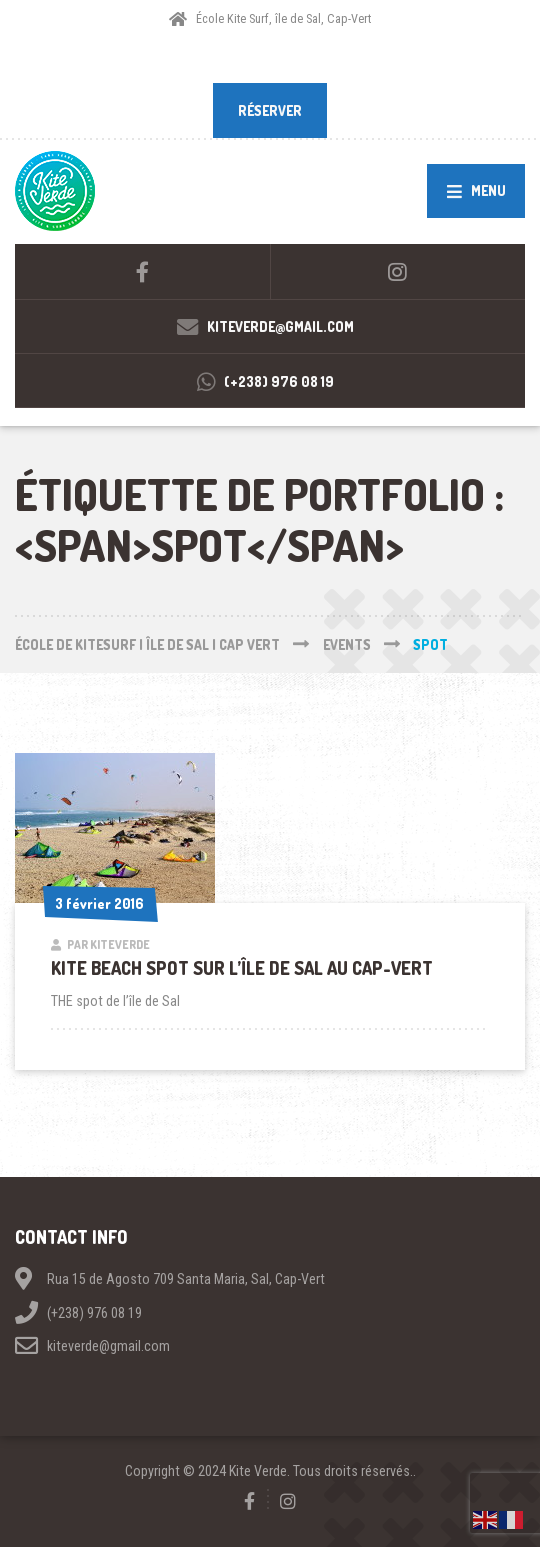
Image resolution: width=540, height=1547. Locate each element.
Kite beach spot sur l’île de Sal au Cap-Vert (242, 968)
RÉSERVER (270, 110)
